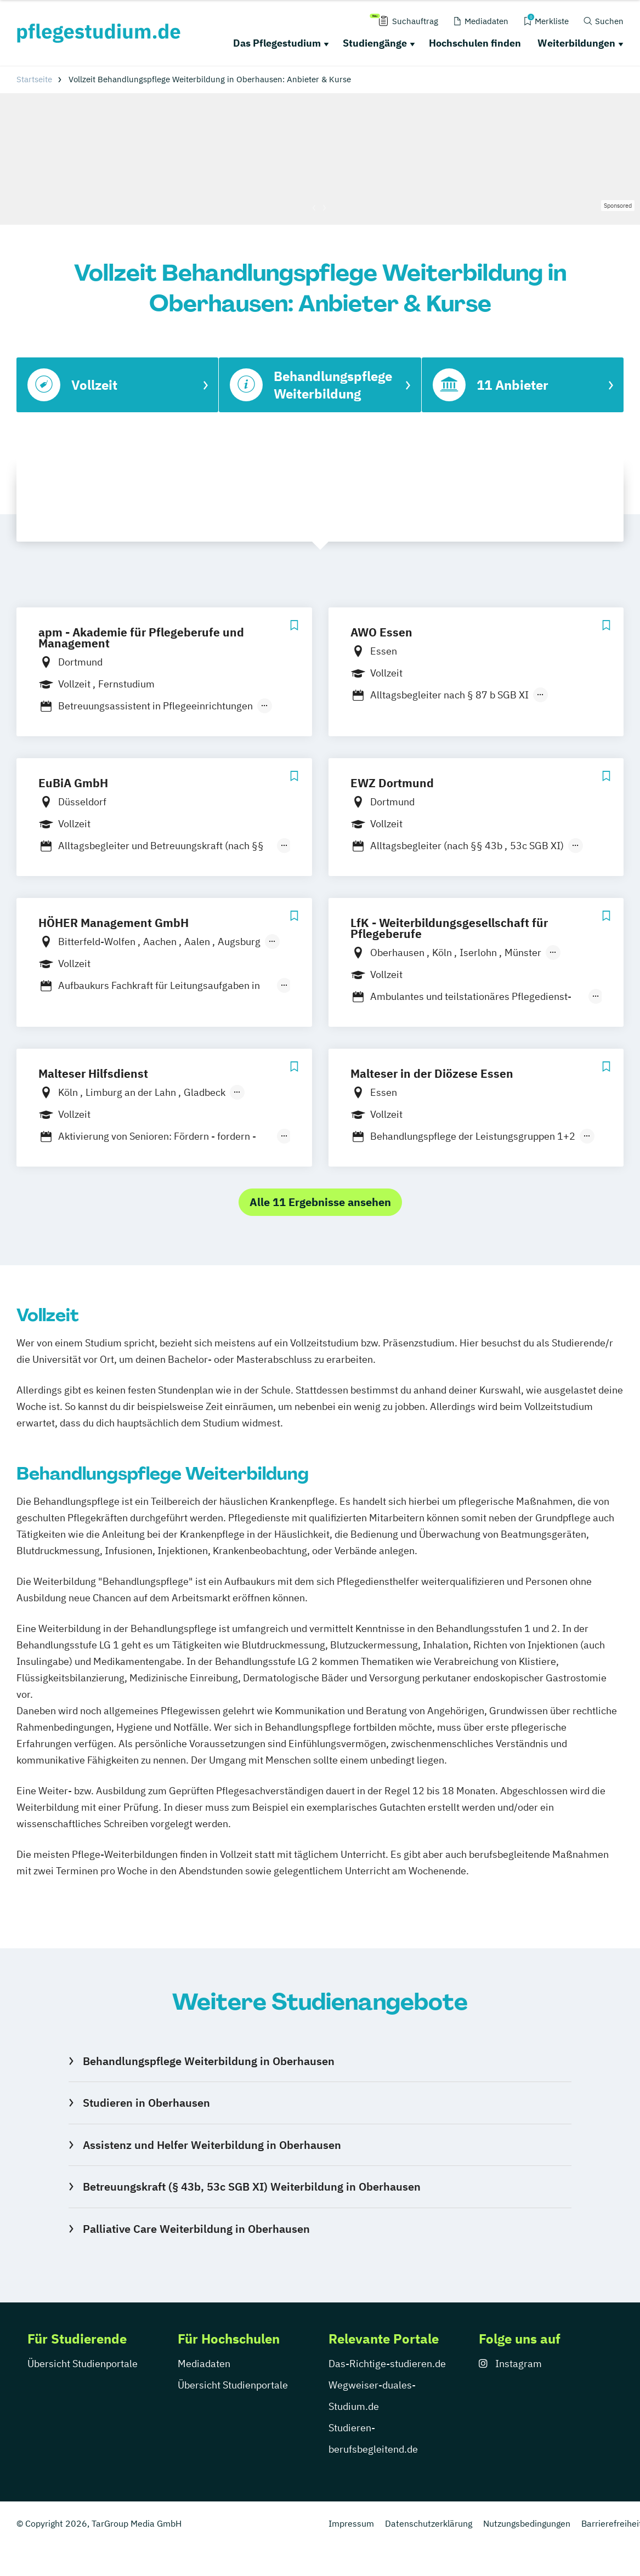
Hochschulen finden (475, 43)
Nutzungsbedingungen (526, 2523)
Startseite (34, 79)
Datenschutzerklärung (428, 2523)
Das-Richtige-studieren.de (387, 2363)
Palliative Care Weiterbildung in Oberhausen (196, 2228)
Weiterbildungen (576, 43)
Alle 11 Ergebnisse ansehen (320, 1202)
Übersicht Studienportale (82, 2363)
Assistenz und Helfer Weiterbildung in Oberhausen (212, 2144)
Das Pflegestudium (277, 43)
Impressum (351, 2523)
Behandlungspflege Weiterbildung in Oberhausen (209, 2061)
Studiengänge (375, 43)
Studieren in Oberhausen (146, 2102)
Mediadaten (204, 2363)
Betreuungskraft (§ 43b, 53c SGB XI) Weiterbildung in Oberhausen (252, 2186)
